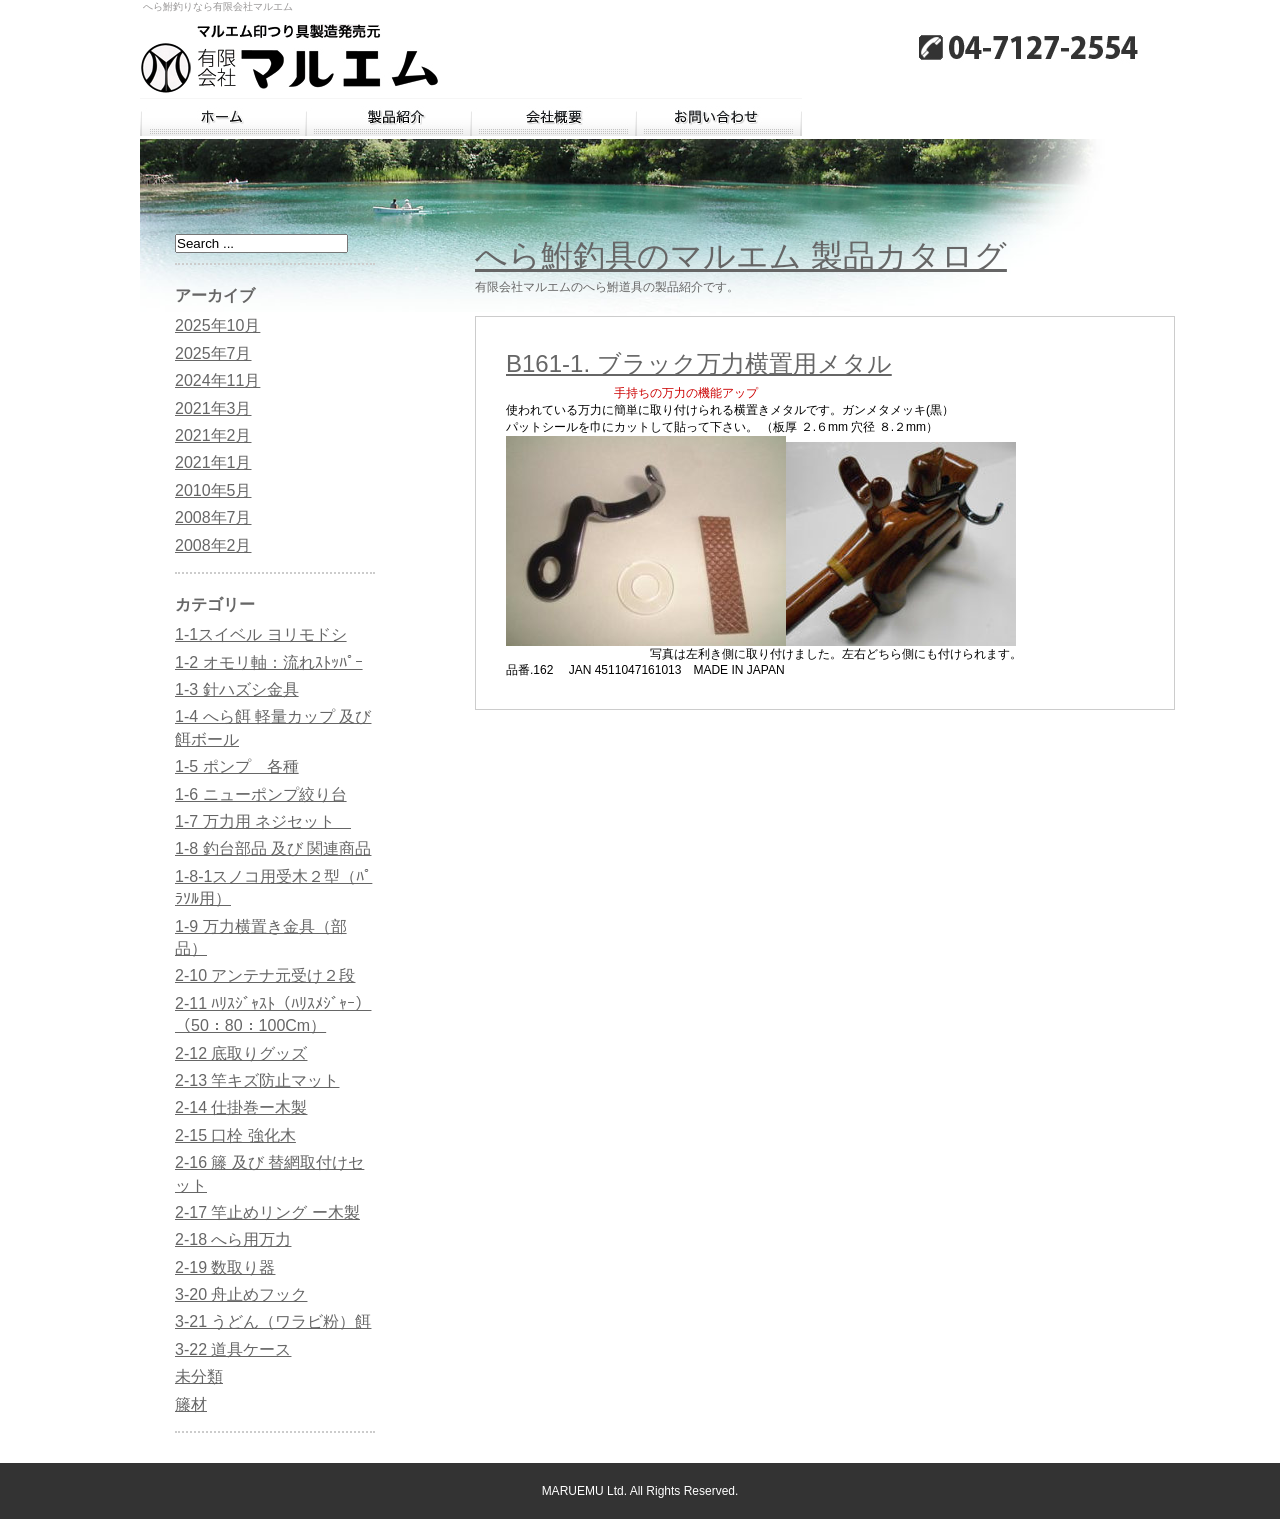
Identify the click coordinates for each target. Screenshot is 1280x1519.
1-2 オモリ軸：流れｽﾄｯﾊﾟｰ (269, 662)
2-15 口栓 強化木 (235, 1135)
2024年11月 (217, 380)
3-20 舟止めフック (241, 1294)
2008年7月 (213, 517)
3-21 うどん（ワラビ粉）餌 (273, 1321)
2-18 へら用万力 (233, 1239)
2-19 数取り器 (225, 1267)
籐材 (191, 1404)
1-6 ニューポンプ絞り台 (261, 794)
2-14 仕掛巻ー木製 (241, 1107)
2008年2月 (213, 545)
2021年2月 (213, 435)
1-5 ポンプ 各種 (237, 766)
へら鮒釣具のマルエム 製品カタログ (741, 256)
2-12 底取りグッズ (241, 1053)
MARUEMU (573, 1491)
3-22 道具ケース (233, 1349)
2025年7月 (213, 353)
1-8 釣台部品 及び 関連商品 (273, 848)
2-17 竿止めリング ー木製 (267, 1212)
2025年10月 (217, 325)
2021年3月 (213, 408)
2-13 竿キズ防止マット (257, 1080)
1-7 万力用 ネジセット (263, 821)
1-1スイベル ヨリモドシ (261, 634)
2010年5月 (213, 490)
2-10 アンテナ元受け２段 (265, 975)
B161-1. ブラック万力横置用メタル (699, 363)
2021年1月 (213, 462)
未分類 (199, 1376)
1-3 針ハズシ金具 (237, 689)
